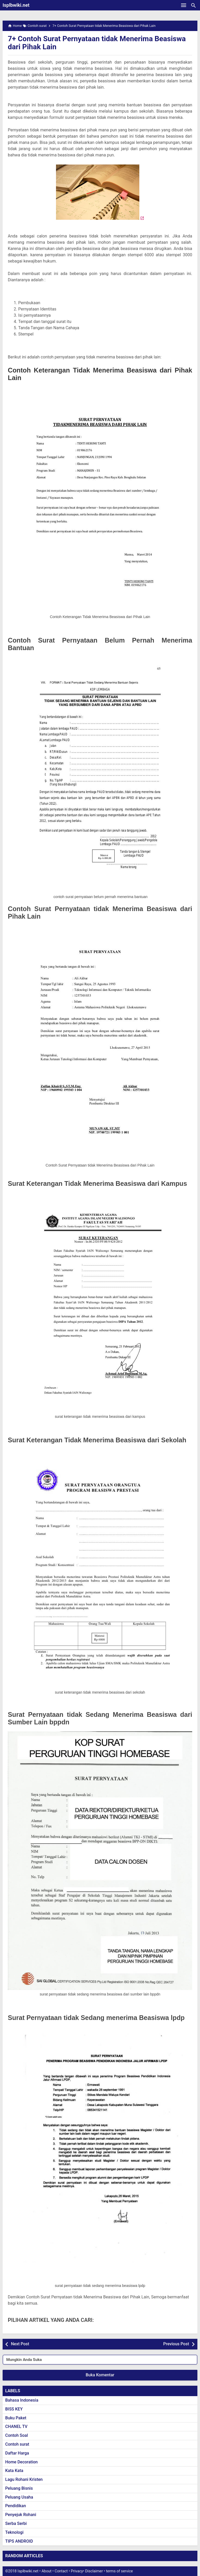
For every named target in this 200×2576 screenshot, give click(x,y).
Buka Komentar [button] (100, 2374)
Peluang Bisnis (19, 2488)
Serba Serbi (16, 2523)
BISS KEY (14, 2409)
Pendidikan (15, 2505)
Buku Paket (15, 2417)
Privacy (77, 2571)
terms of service (119, 2571)
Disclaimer (94, 2571)
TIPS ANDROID (19, 2541)
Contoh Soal (16, 2435)
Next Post (20, 2343)
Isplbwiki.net (16, 5)
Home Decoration (21, 2461)
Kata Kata (14, 2470)
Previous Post (176, 2343)
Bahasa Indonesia (21, 2400)
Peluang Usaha (19, 2497)
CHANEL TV (16, 2426)
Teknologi (14, 2532)
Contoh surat (17, 2444)
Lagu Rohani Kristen (24, 2479)
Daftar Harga (17, 2453)
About (46, 2571)
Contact (61, 2571)
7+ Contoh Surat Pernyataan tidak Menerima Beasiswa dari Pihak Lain (97, 42)
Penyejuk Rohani (20, 2514)
